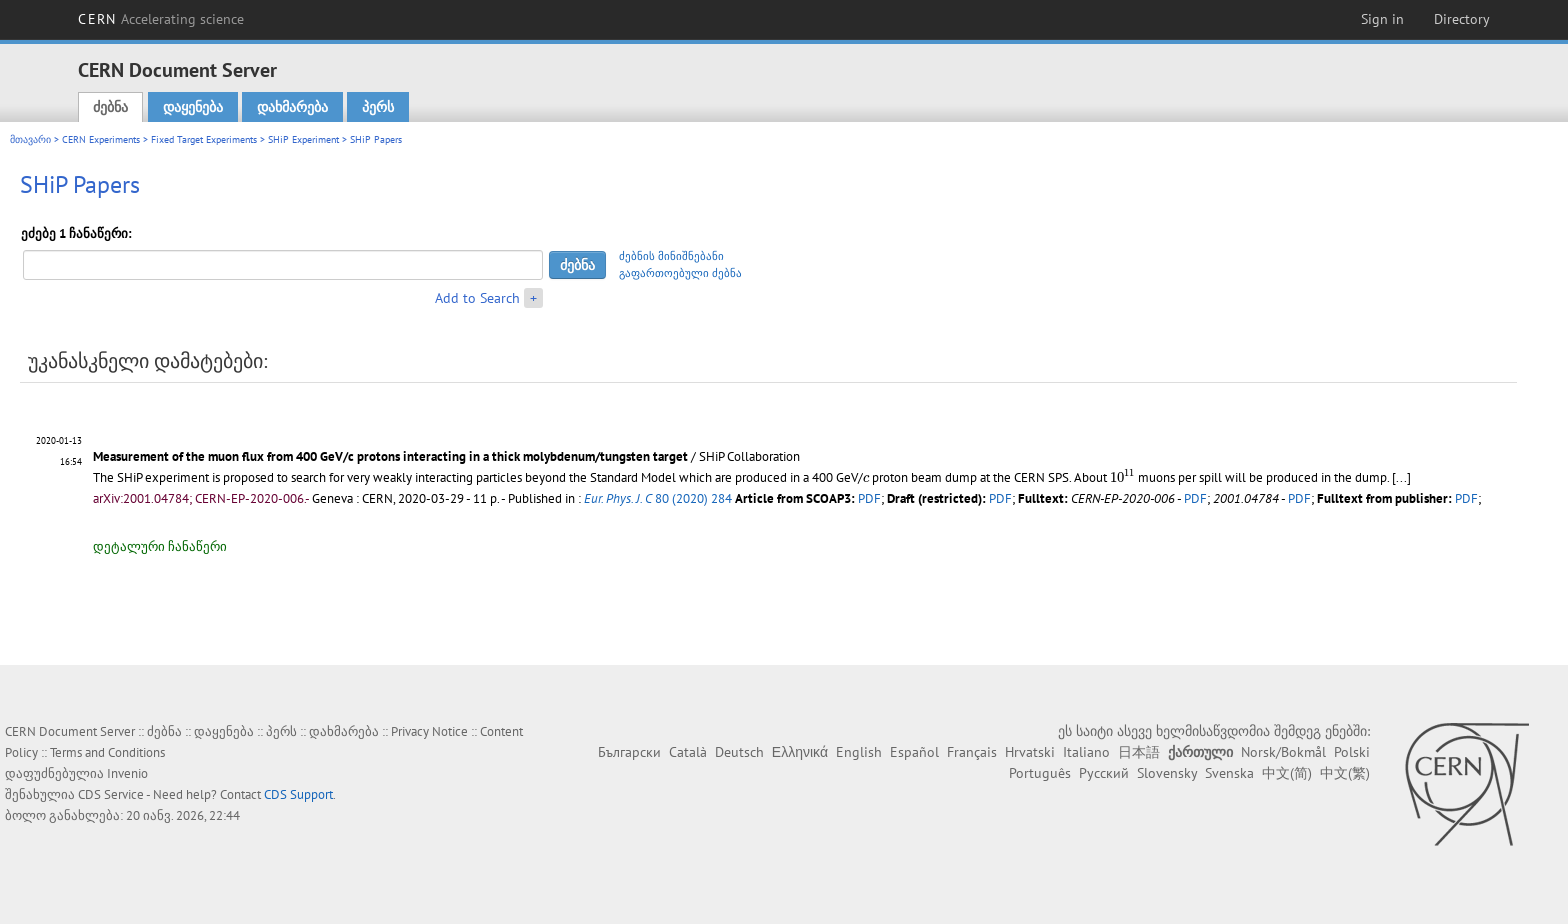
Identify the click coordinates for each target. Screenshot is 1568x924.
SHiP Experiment (303, 139)
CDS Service (111, 794)
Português (1040, 773)
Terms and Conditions (107, 752)
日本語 (1139, 752)
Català (688, 752)
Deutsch (739, 752)
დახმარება (292, 107)
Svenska (1229, 773)
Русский (1104, 773)
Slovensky (1167, 773)
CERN (161, 19)
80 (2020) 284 (658, 498)
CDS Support (298, 794)
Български (629, 752)
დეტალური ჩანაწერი (160, 546)
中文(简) (1287, 773)
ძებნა (110, 107)
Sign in (1382, 19)
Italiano (1086, 752)
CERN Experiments (101, 139)
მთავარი (30, 139)
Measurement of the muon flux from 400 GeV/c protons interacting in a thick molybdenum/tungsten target (390, 456)
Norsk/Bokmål (1283, 752)
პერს (378, 107)
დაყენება (193, 107)
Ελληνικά (800, 752)
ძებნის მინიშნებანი (671, 256)
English (859, 752)
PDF (869, 498)
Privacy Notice (429, 731)
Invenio (127, 773)
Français (972, 752)
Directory (1462, 19)
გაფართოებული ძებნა (680, 273)
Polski (1352, 752)
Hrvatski (1030, 752)
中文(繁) (1345, 773)
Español (914, 752)
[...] (1401, 477)
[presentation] (866, 478)
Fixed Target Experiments (204, 139)
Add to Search (477, 298)
